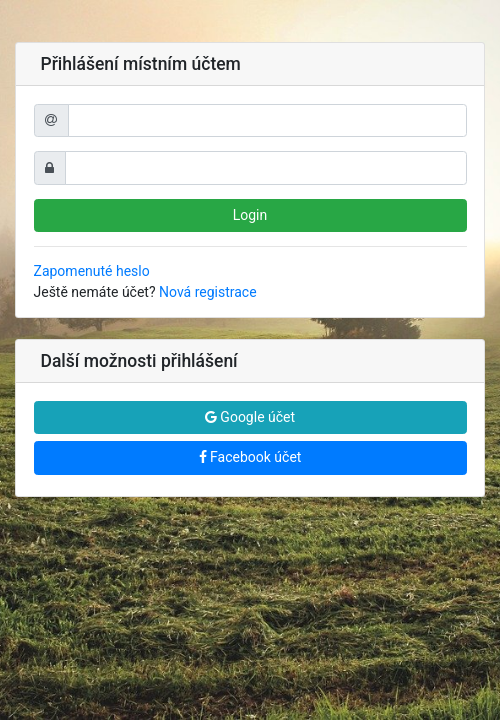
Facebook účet (250, 457)
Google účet (250, 417)
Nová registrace (208, 292)
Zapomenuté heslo (92, 271)
